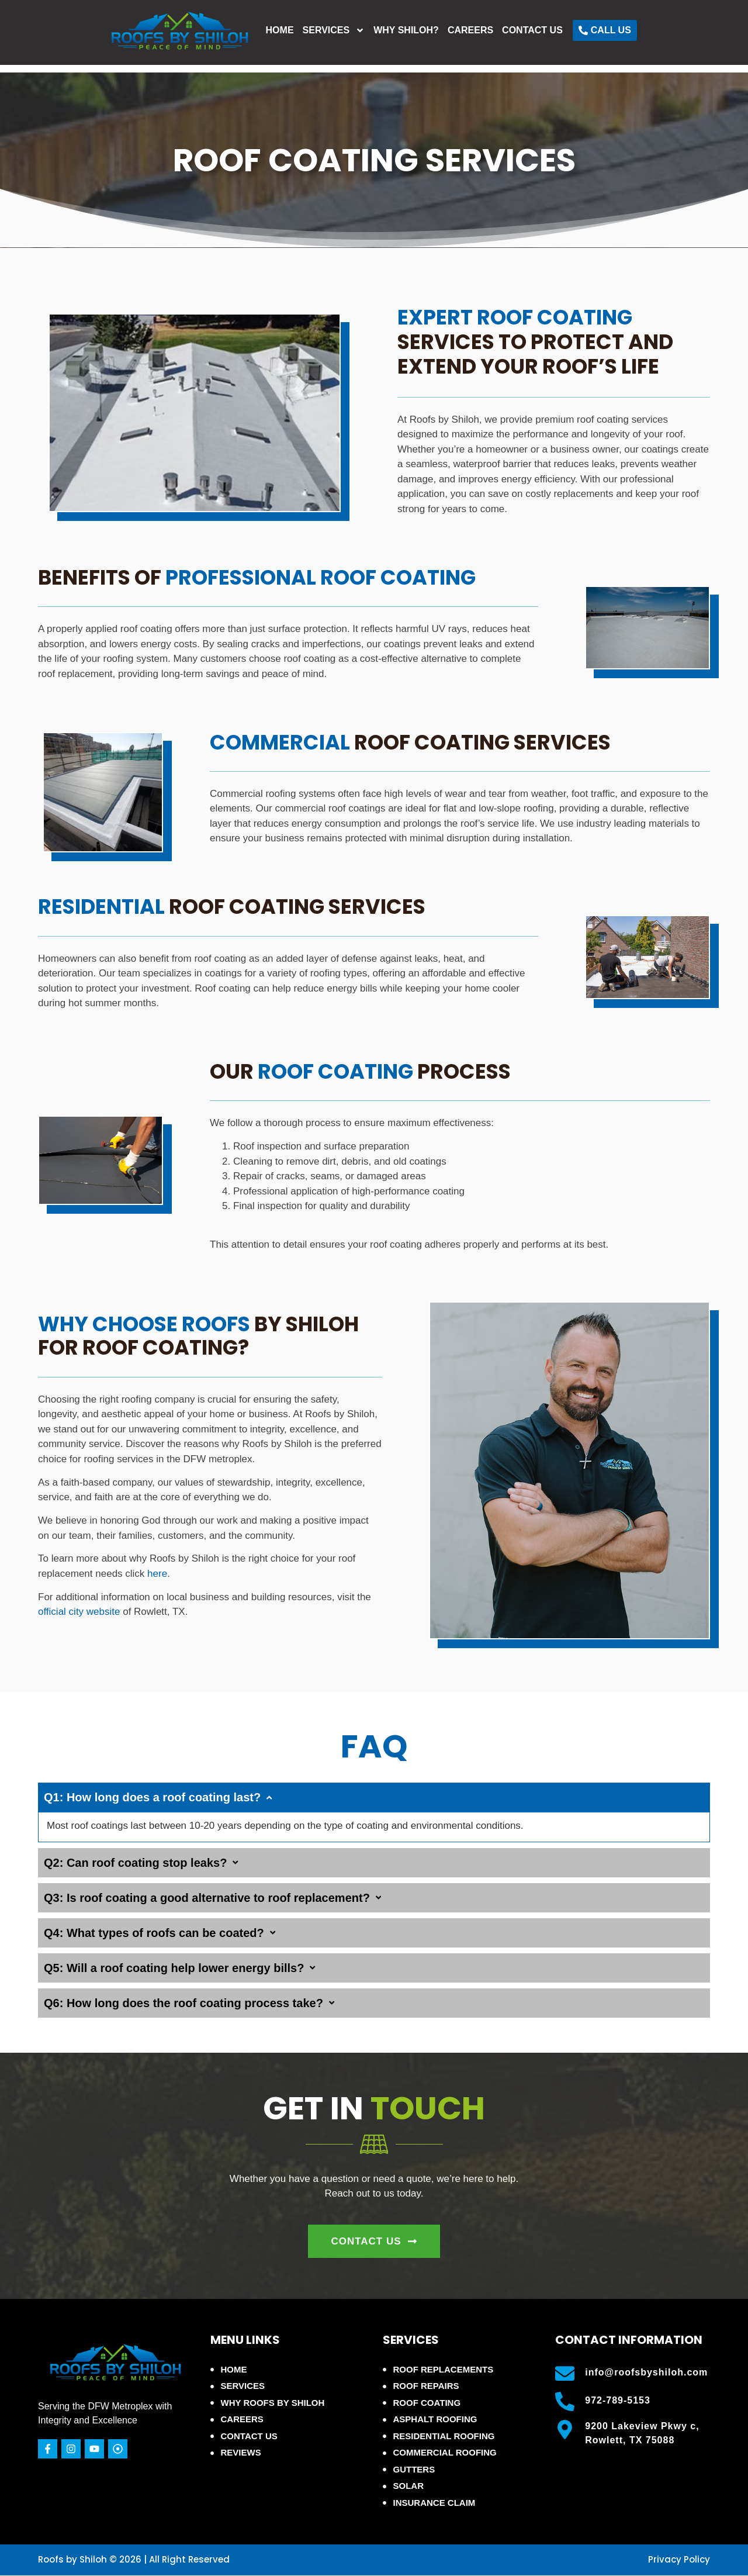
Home (353, 36)
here (157, 1573)
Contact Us (605, 36)
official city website (79, 1611)
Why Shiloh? (479, 36)
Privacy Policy (679, 2559)
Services (407, 36)
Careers (543, 36)
